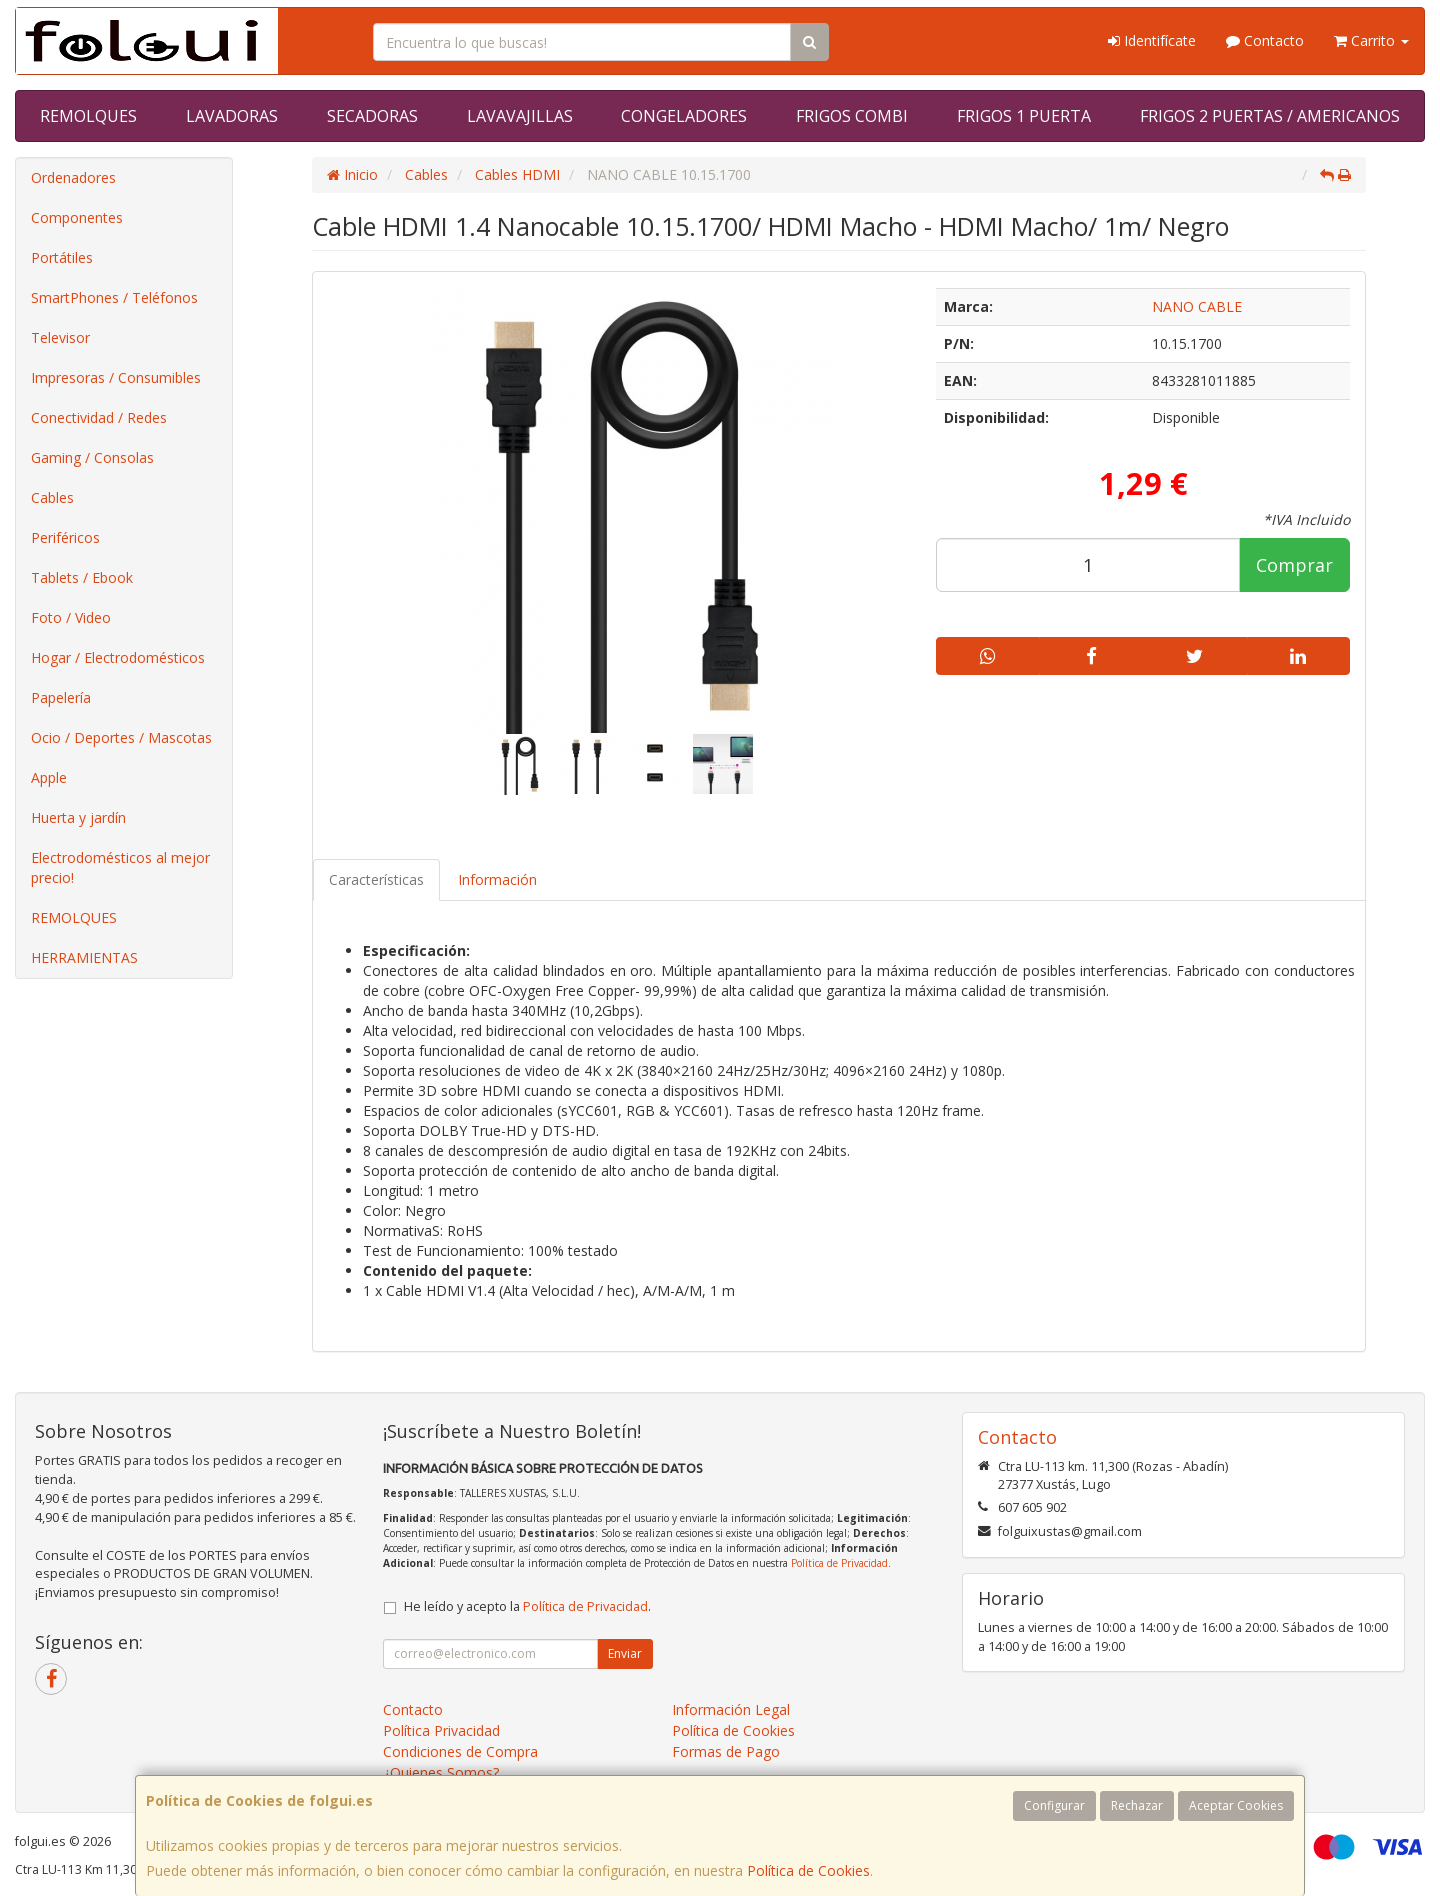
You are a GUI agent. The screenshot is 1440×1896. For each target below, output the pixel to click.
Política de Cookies (808, 1870)
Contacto (1265, 40)
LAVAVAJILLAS (520, 116)
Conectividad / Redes (99, 417)
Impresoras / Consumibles (116, 377)
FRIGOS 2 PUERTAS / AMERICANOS (1270, 116)
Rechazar (1137, 1805)
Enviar (625, 1653)
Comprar (1294, 565)
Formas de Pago (726, 1751)
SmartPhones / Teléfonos (114, 297)
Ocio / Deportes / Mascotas (121, 737)
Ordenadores (73, 177)
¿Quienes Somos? (441, 1772)
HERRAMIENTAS (84, 957)
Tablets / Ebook (82, 577)
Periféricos (65, 537)
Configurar (1054, 1805)
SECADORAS (372, 116)
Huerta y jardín (78, 817)
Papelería (61, 697)
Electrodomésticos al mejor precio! (120, 867)
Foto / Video (71, 617)
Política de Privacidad (839, 1563)
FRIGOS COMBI (852, 116)
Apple (49, 777)
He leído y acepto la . (527, 1606)
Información (497, 879)
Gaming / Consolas (92, 457)
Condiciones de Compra (460, 1751)
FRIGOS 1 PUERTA (1024, 116)
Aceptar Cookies (1236, 1805)
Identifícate (1152, 40)
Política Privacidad (441, 1730)
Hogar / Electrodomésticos (118, 657)
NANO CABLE (1197, 306)
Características (376, 879)
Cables (52, 497)
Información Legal (731, 1709)
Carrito (1371, 40)
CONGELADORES (684, 116)
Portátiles (62, 257)
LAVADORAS (232, 116)
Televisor (60, 337)
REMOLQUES (88, 116)
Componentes (77, 217)
